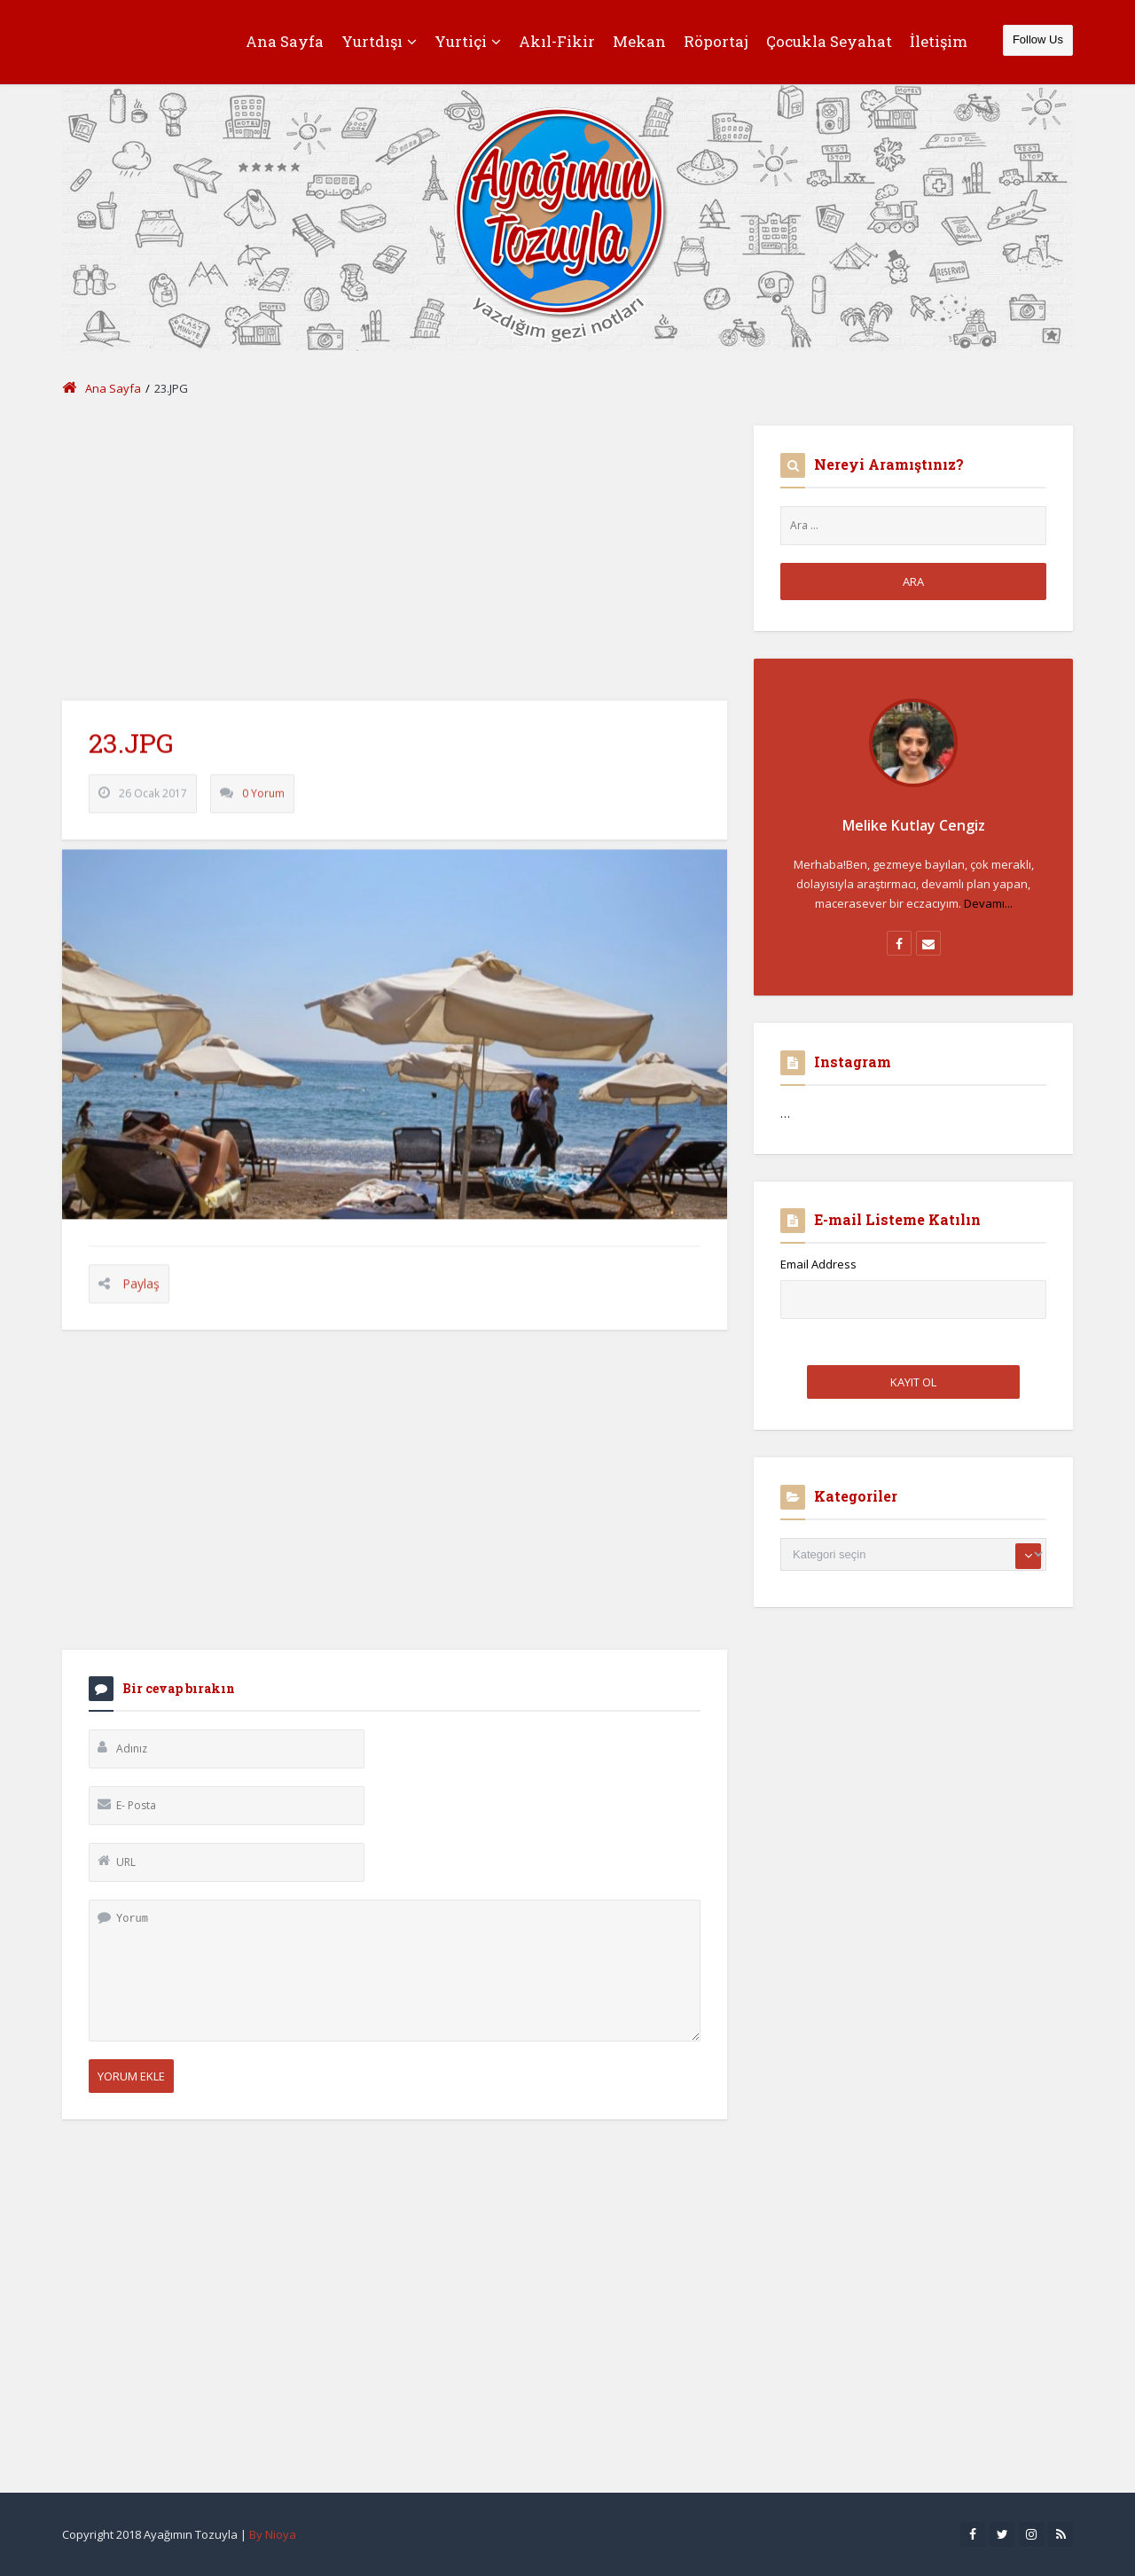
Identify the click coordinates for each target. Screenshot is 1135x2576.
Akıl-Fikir (557, 41)
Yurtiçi (467, 41)
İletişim (938, 41)
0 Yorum (263, 808)
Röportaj (716, 41)
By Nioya (272, 2534)
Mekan (639, 41)
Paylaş (141, 1298)
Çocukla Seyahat (829, 41)
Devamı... (988, 903)
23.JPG (131, 757)
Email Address (818, 1264)
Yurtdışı (379, 41)
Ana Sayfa (285, 41)
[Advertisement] (394, 549)
